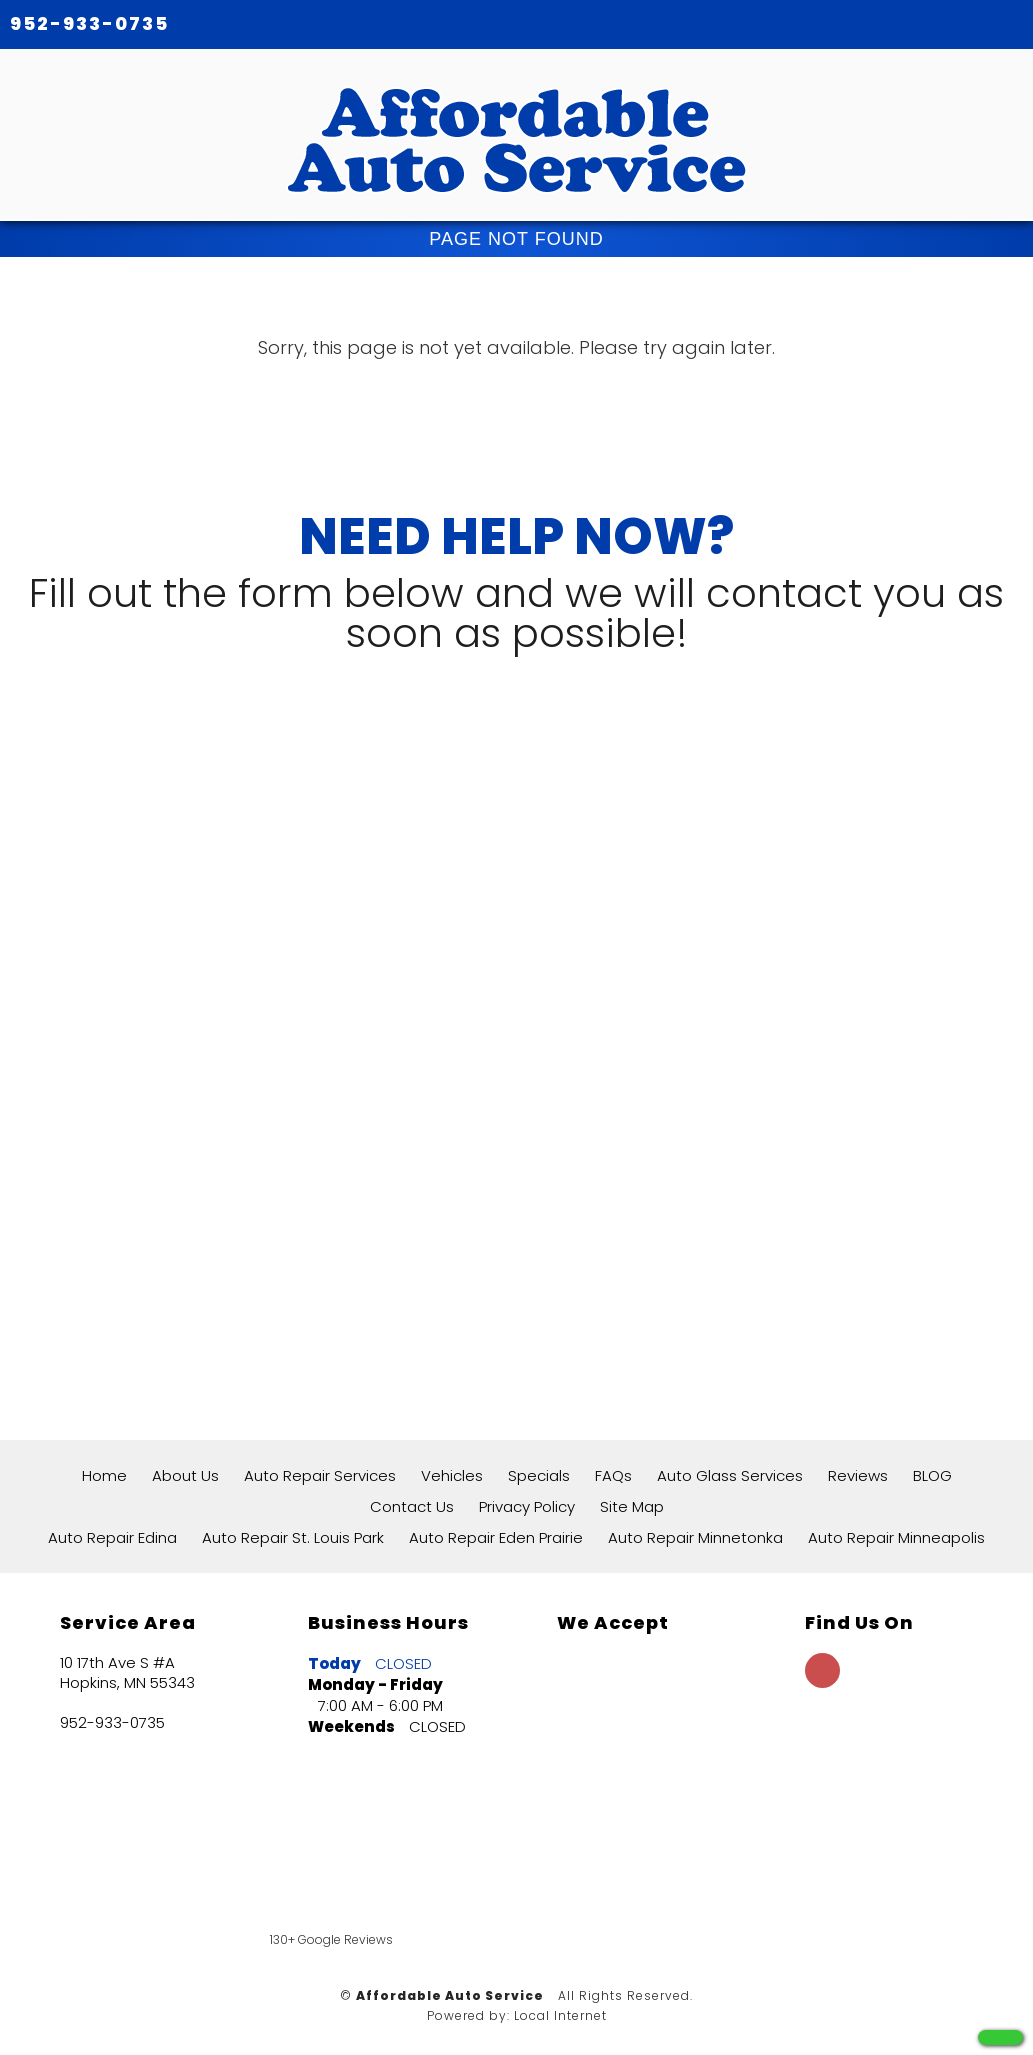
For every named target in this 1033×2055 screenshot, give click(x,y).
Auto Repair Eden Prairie (496, 1537)
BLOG (932, 1475)
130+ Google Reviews (331, 1939)
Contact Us (412, 1506)
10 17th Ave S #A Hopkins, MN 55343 (127, 1673)
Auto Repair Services (320, 1475)
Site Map (632, 1506)
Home (104, 1475)
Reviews (858, 1475)
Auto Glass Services (730, 1475)
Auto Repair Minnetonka (695, 1537)
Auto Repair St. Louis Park (293, 1537)
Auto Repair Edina (112, 1537)
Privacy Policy (527, 1506)
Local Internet (560, 2015)
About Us (185, 1475)
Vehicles (452, 1475)
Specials (539, 1475)
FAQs (613, 1475)
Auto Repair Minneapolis (896, 1537)
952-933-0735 (89, 23)
